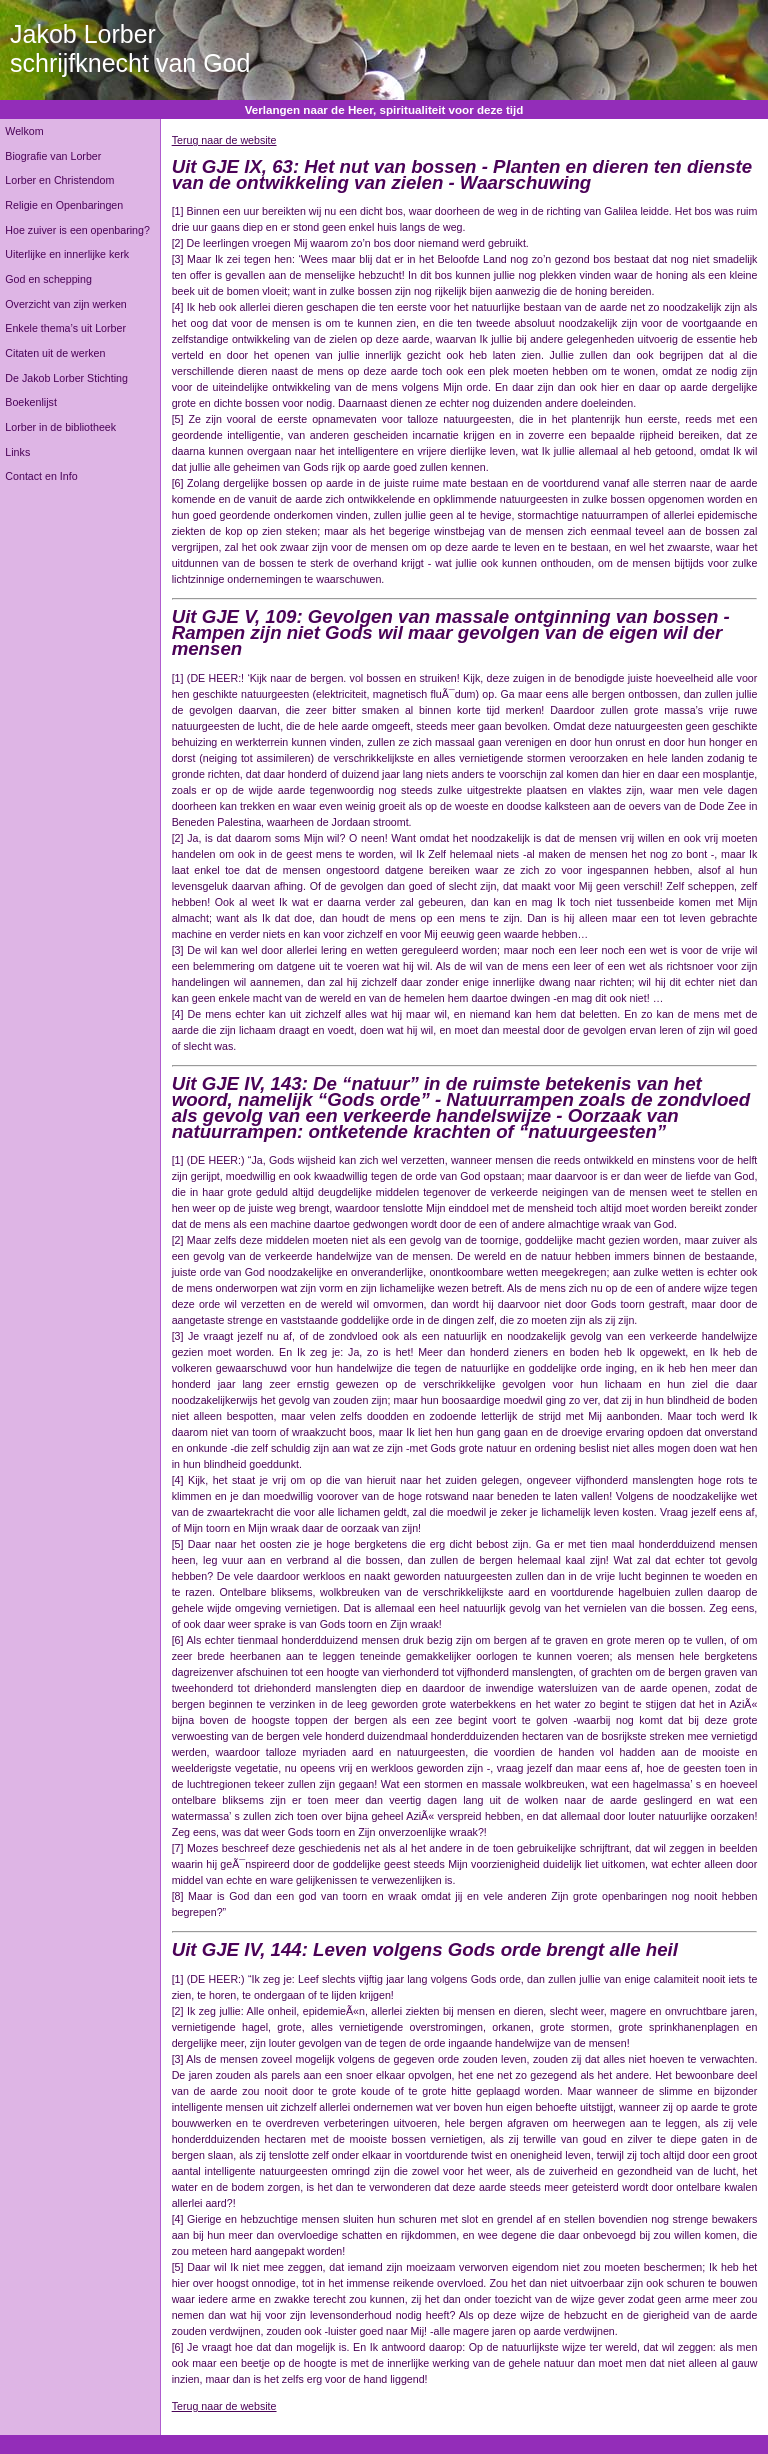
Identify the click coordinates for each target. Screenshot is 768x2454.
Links (17, 452)
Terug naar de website (224, 140)
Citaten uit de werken (55, 353)
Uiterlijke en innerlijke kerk (67, 254)
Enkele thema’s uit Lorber (65, 328)
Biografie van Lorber (53, 156)
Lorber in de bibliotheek (60, 427)
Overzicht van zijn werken (65, 304)
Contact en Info (41, 476)
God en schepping (48, 279)
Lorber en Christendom (59, 180)
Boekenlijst (31, 402)
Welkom (24, 131)
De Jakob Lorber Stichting (66, 378)
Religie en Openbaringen (64, 205)
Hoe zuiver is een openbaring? (77, 230)
